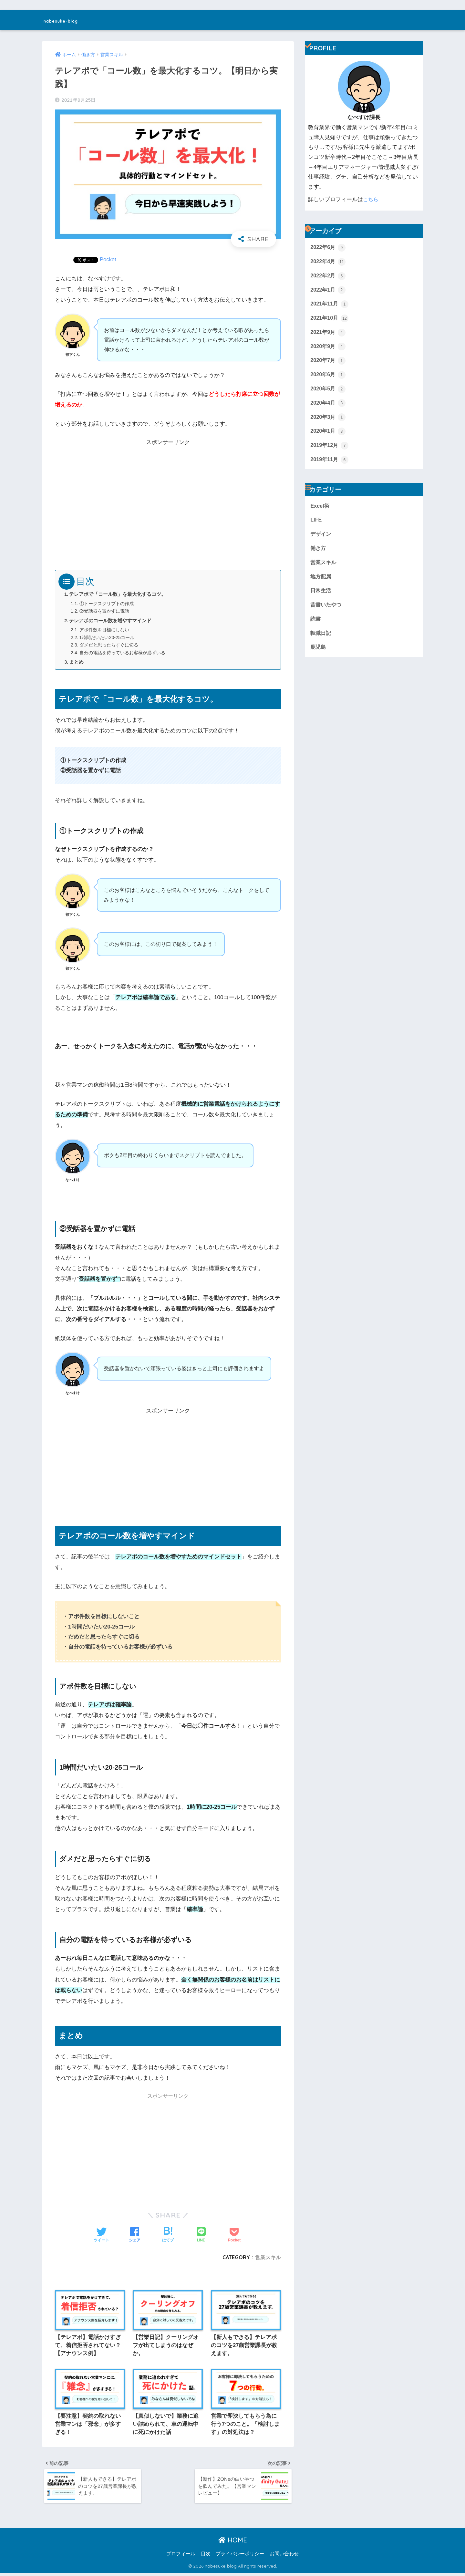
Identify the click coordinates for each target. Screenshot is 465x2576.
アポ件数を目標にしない (106, 629)
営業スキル (268, 2257)
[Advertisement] (168, 493)
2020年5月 (328, 392)
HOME (232, 2543)
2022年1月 (328, 291)
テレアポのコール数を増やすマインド (110, 620)
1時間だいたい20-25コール (108, 637)
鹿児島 (318, 655)
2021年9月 (328, 334)
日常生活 (321, 597)
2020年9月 (328, 349)
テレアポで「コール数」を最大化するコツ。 (117, 594)
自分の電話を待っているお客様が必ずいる (125, 652)
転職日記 (321, 640)
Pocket (108, 259)
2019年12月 (330, 450)
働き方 (318, 554)
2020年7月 (328, 363)
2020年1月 (328, 435)
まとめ (76, 662)
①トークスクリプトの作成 (108, 603)
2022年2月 (328, 276)
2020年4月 (328, 406)
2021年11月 (330, 305)
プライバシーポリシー (240, 2557)
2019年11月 (330, 464)
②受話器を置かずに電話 (106, 611)
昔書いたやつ (326, 612)
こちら (371, 199)
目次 (206, 2557)
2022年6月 (328, 248)
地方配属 (321, 583)
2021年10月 (330, 320)
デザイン (321, 539)
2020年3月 (328, 421)
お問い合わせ (284, 2557)
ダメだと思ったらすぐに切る (110, 644)
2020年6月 (328, 377)
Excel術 (320, 511)
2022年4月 (328, 262)
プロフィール (180, 2557)
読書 (315, 626)
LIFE (316, 525)
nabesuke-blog (72, 20)
